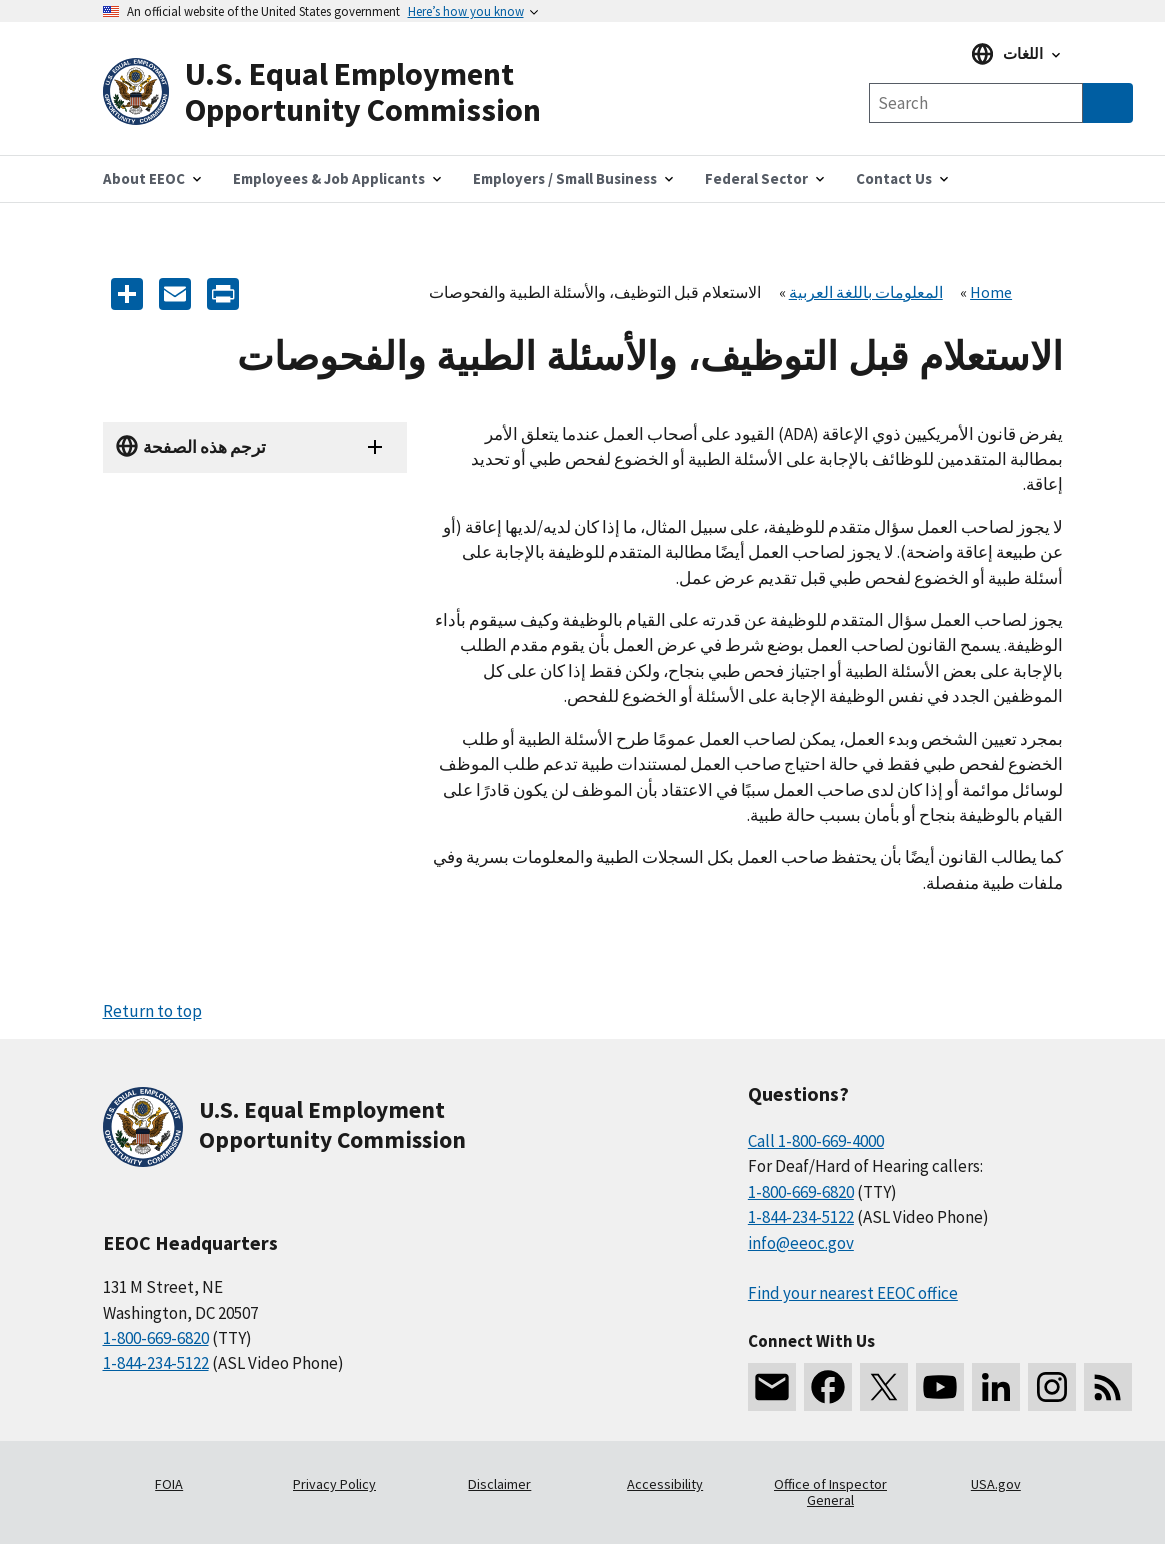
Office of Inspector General (830, 1492)
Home (991, 292)
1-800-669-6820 (156, 1338)
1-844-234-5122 (156, 1363)
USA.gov (996, 1484)
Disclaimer (499, 1484)
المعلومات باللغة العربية (866, 292)
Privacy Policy (334, 1484)
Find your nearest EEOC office (853, 1293)
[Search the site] (976, 103)
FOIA (169, 1484)
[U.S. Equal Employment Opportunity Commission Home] (343, 92)
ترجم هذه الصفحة (204, 447)
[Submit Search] (1108, 103)
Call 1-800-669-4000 (816, 1141)
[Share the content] (127, 292)
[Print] (223, 292)
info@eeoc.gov (801, 1243)
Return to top (152, 1011)
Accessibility (665, 1484)
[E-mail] (175, 292)
